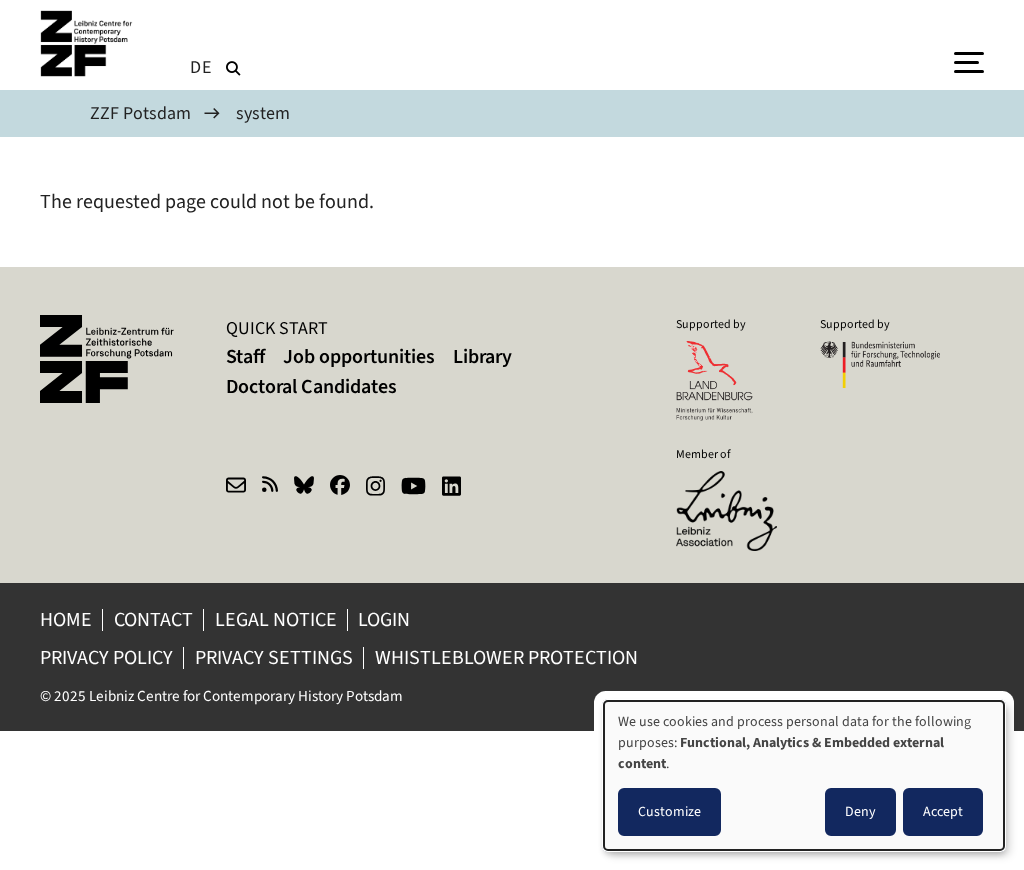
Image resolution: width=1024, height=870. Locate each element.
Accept (943, 811)
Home (66, 619)
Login (386, 619)
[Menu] (969, 61)
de (201, 67)
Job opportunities (359, 356)
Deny (860, 811)
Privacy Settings (274, 657)
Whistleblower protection (508, 657)
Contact (153, 619)
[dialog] (804, 775)
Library (482, 356)
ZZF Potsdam (140, 113)
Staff (245, 356)
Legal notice (276, 619)
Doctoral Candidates (311, 386)
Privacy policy (106, 657)
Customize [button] (669, 811)
